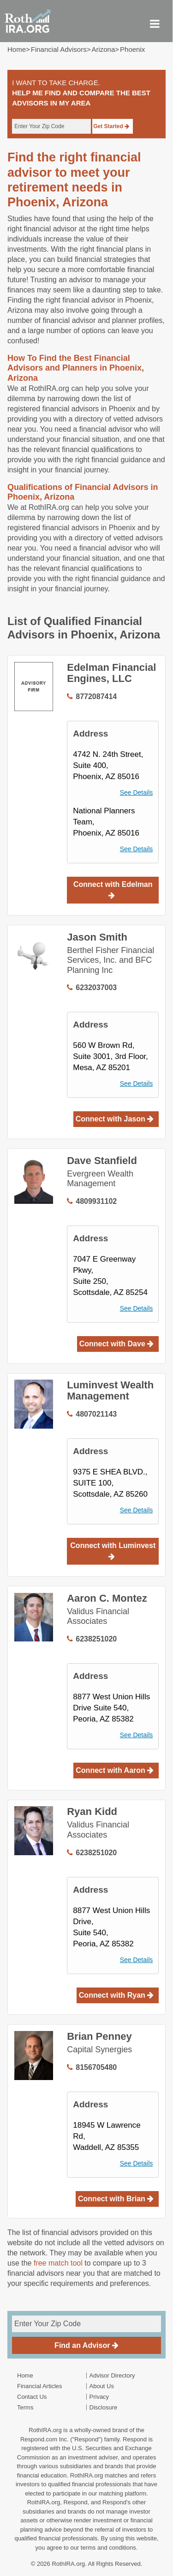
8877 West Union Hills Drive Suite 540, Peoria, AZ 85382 (111, 1707)
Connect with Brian (116, 2199)
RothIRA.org (68, 2563)
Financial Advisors (59, 49)
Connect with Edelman (113, 889)
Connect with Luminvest (112, 1551)
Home (16, 49)
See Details (136, 792)
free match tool (58, 2263)
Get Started (111, 126)
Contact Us (32, 2396)
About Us (101, 2386)
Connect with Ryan (116, 1995)
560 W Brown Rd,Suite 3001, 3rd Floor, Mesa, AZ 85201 (110, 1056)
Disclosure (103, 2407)
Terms (25, 2407)
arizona (103, 49)
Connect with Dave (116, 1344)
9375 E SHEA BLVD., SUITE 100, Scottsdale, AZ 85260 (110, 1483)
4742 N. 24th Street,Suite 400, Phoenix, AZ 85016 (108, 765)
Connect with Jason (115, 1119)
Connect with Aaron (115, 1770)
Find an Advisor (86, 2345)
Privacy (99, 2396)
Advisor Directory (112, 2375)
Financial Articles (39, 2386)
